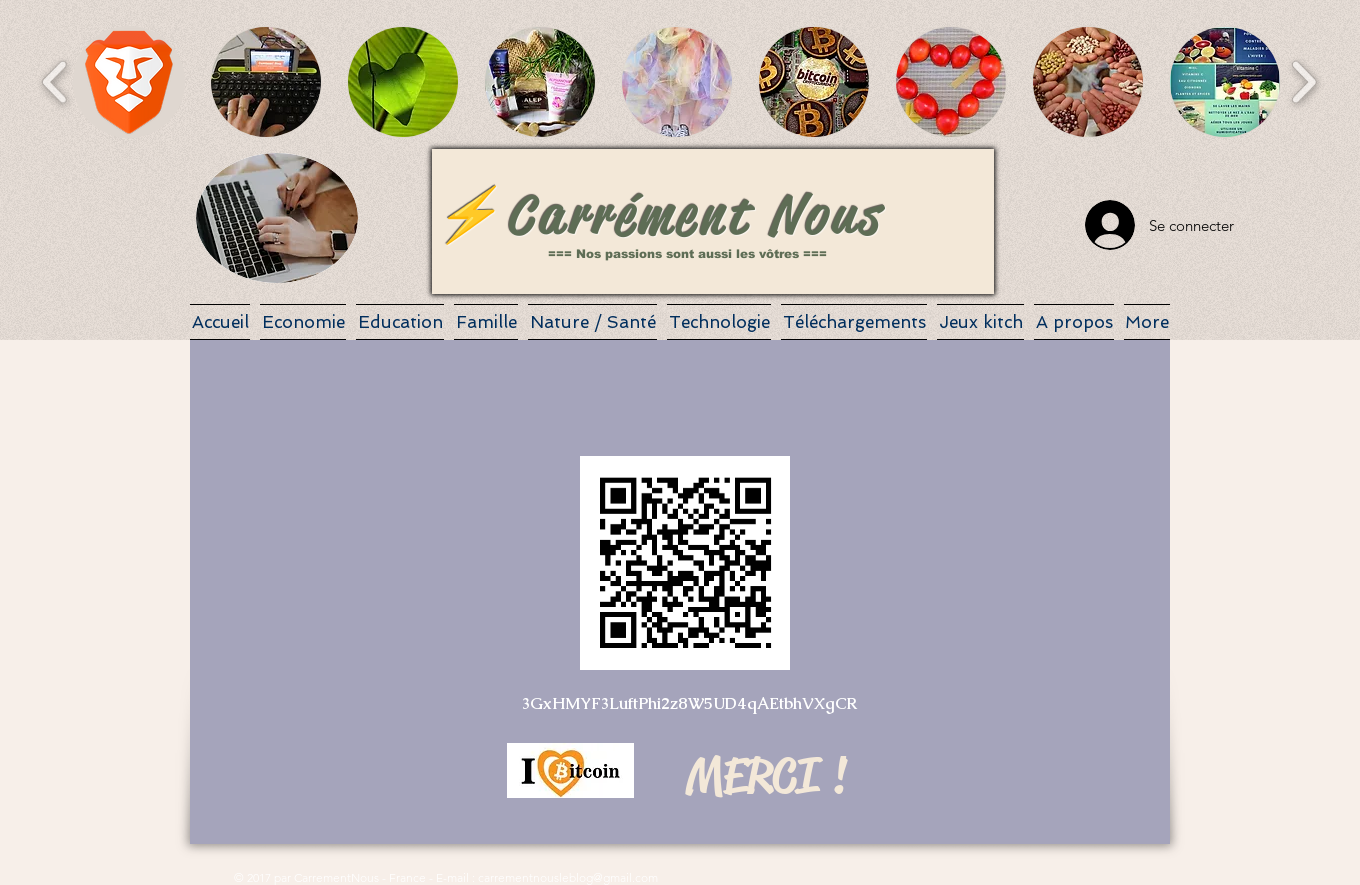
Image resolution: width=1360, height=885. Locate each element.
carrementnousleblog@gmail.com (568, 877)
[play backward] (55, 81)
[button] (129, 82)
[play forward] (1303, 81)
